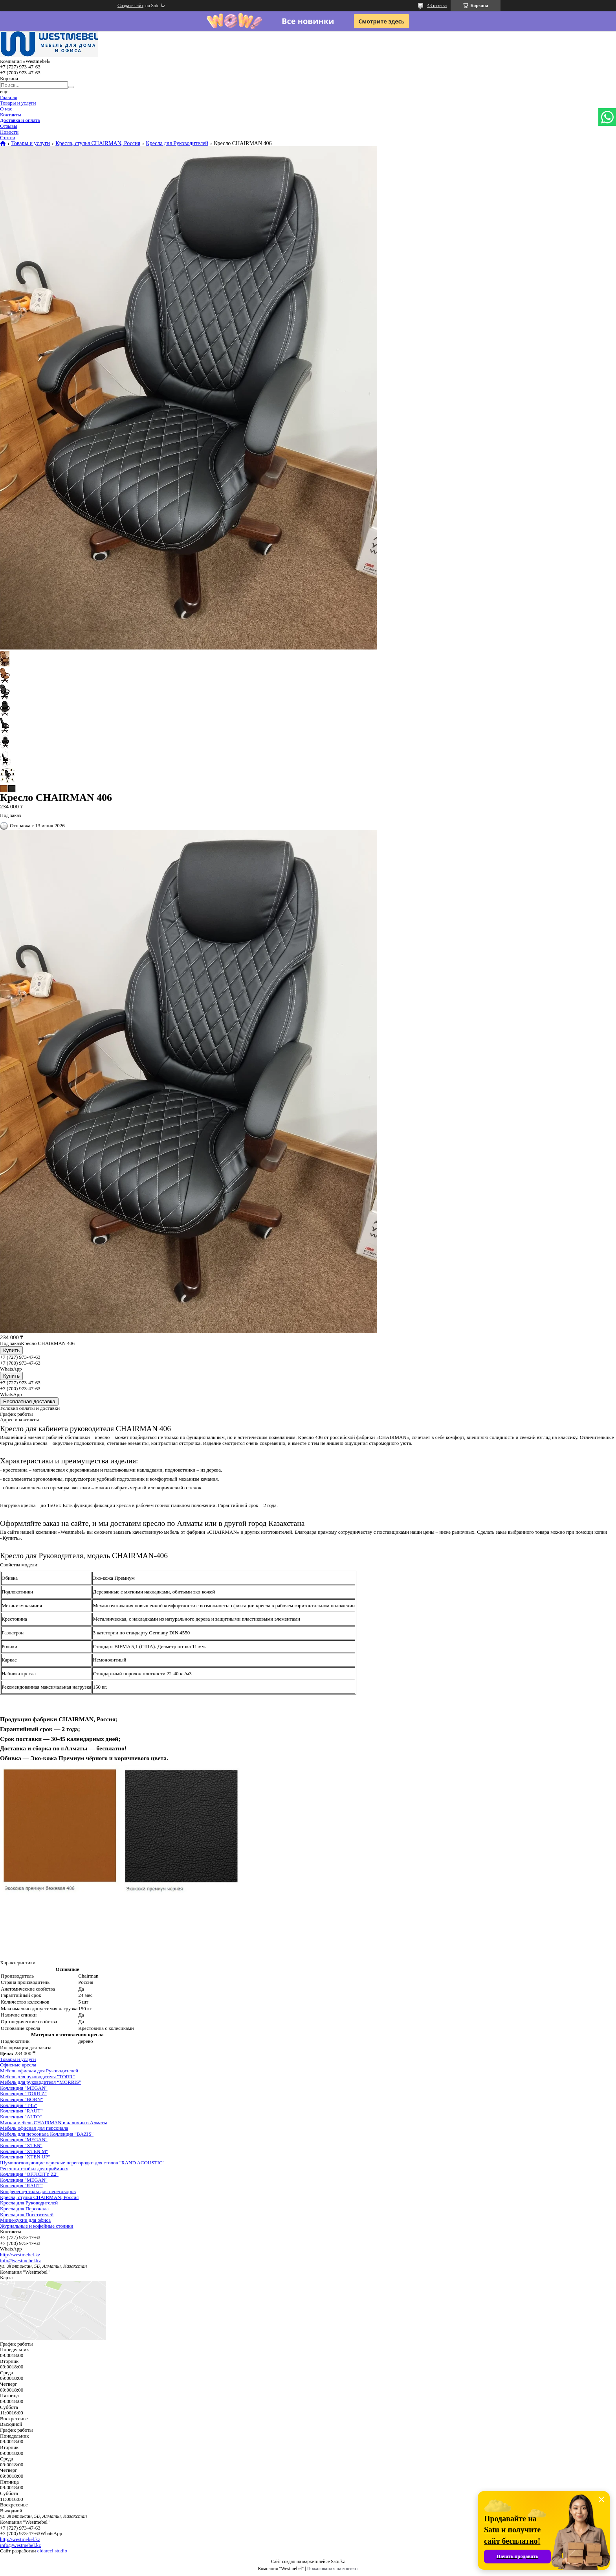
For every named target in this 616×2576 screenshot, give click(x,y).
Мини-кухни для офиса (25, 2220)
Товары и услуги (18, 103)
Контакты (10, 115)
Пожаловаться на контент (332, 2568)
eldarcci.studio (52, 2551)
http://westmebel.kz (20, 2255)
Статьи (7, 137)
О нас (6, 109)
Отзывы (8, 126)
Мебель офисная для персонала (34, 2128)
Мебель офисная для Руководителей (39, 2071)
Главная (8, 97)
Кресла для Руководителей (177, 143)
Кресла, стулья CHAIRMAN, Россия (97, 143)
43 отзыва (437, 5)
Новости (9, 132)
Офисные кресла (18, 2065)
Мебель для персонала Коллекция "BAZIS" (47, 2134)
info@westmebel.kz (20, 2260)
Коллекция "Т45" (18, 2105)
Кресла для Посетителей (26, 2214)
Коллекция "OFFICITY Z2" (29, 2174)
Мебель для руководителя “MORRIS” (40, 2082)
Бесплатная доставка (29, 1401)
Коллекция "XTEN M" (24, 2151)
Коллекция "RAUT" (21, 2111)
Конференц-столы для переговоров (38, 2191)
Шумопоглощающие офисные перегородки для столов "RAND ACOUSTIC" (82, 2163)
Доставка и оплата (20, 120)
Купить (11, 1350)
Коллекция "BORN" (21, 2099)
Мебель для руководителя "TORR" (37, 2076)
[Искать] (71, 87)
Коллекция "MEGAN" (24, 2088)
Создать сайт (130, 5)
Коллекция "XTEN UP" (25, 2157)
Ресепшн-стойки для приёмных (34, 2168)
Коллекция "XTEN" (21, 2145)
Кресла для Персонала (24, 2209)
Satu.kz (338, 2561)
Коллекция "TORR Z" (23, 2093)
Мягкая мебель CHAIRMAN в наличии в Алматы (53, 2122)
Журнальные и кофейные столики (36, 2226)
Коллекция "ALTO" (21, 2117)
